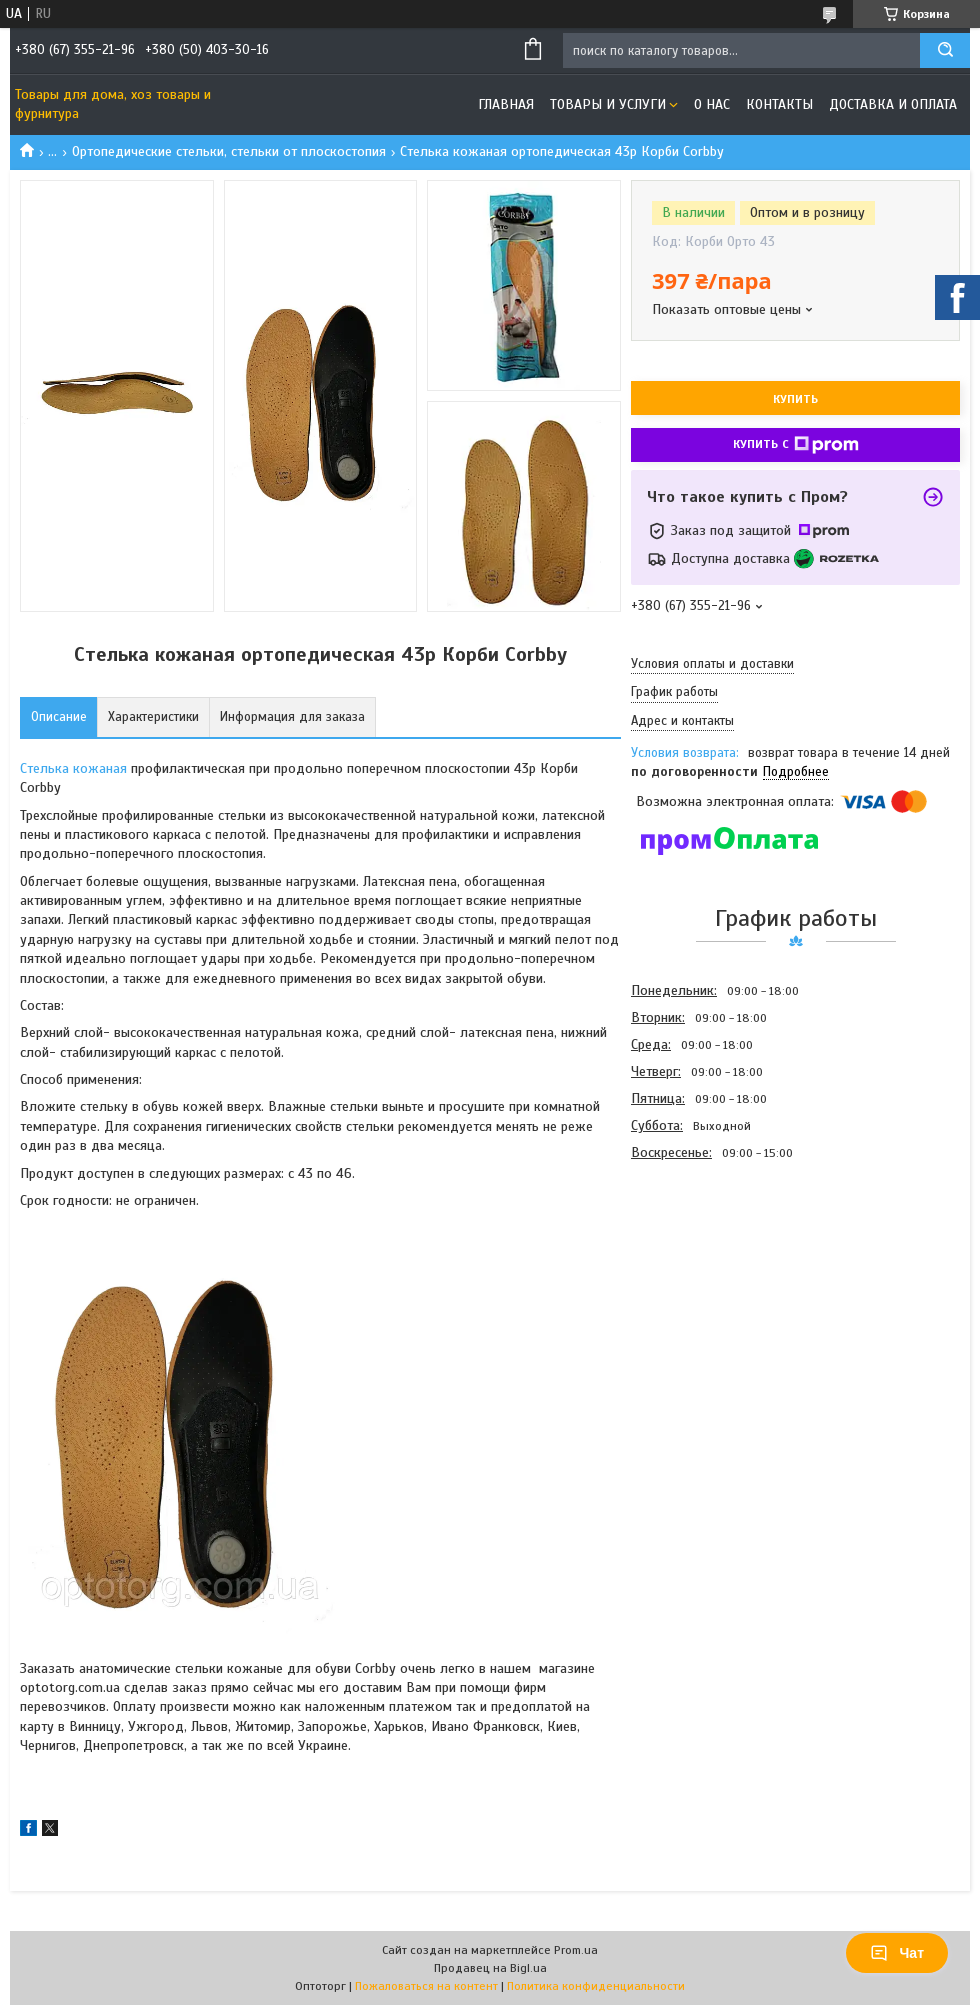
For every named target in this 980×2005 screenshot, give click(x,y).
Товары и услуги (608, 104)
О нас (712, 104)
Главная (506, 104)
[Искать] (945, 50)
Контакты (779, 104)
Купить (795, 399)
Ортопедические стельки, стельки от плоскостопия (229, 151)
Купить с (796, 445)
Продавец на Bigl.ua (490, 1968)
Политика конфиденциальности (596, 1986)
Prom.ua (576, 1950)
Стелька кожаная (73, 768)
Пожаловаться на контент (426, 1986)
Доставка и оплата (893, 104)
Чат (897, 1953)
